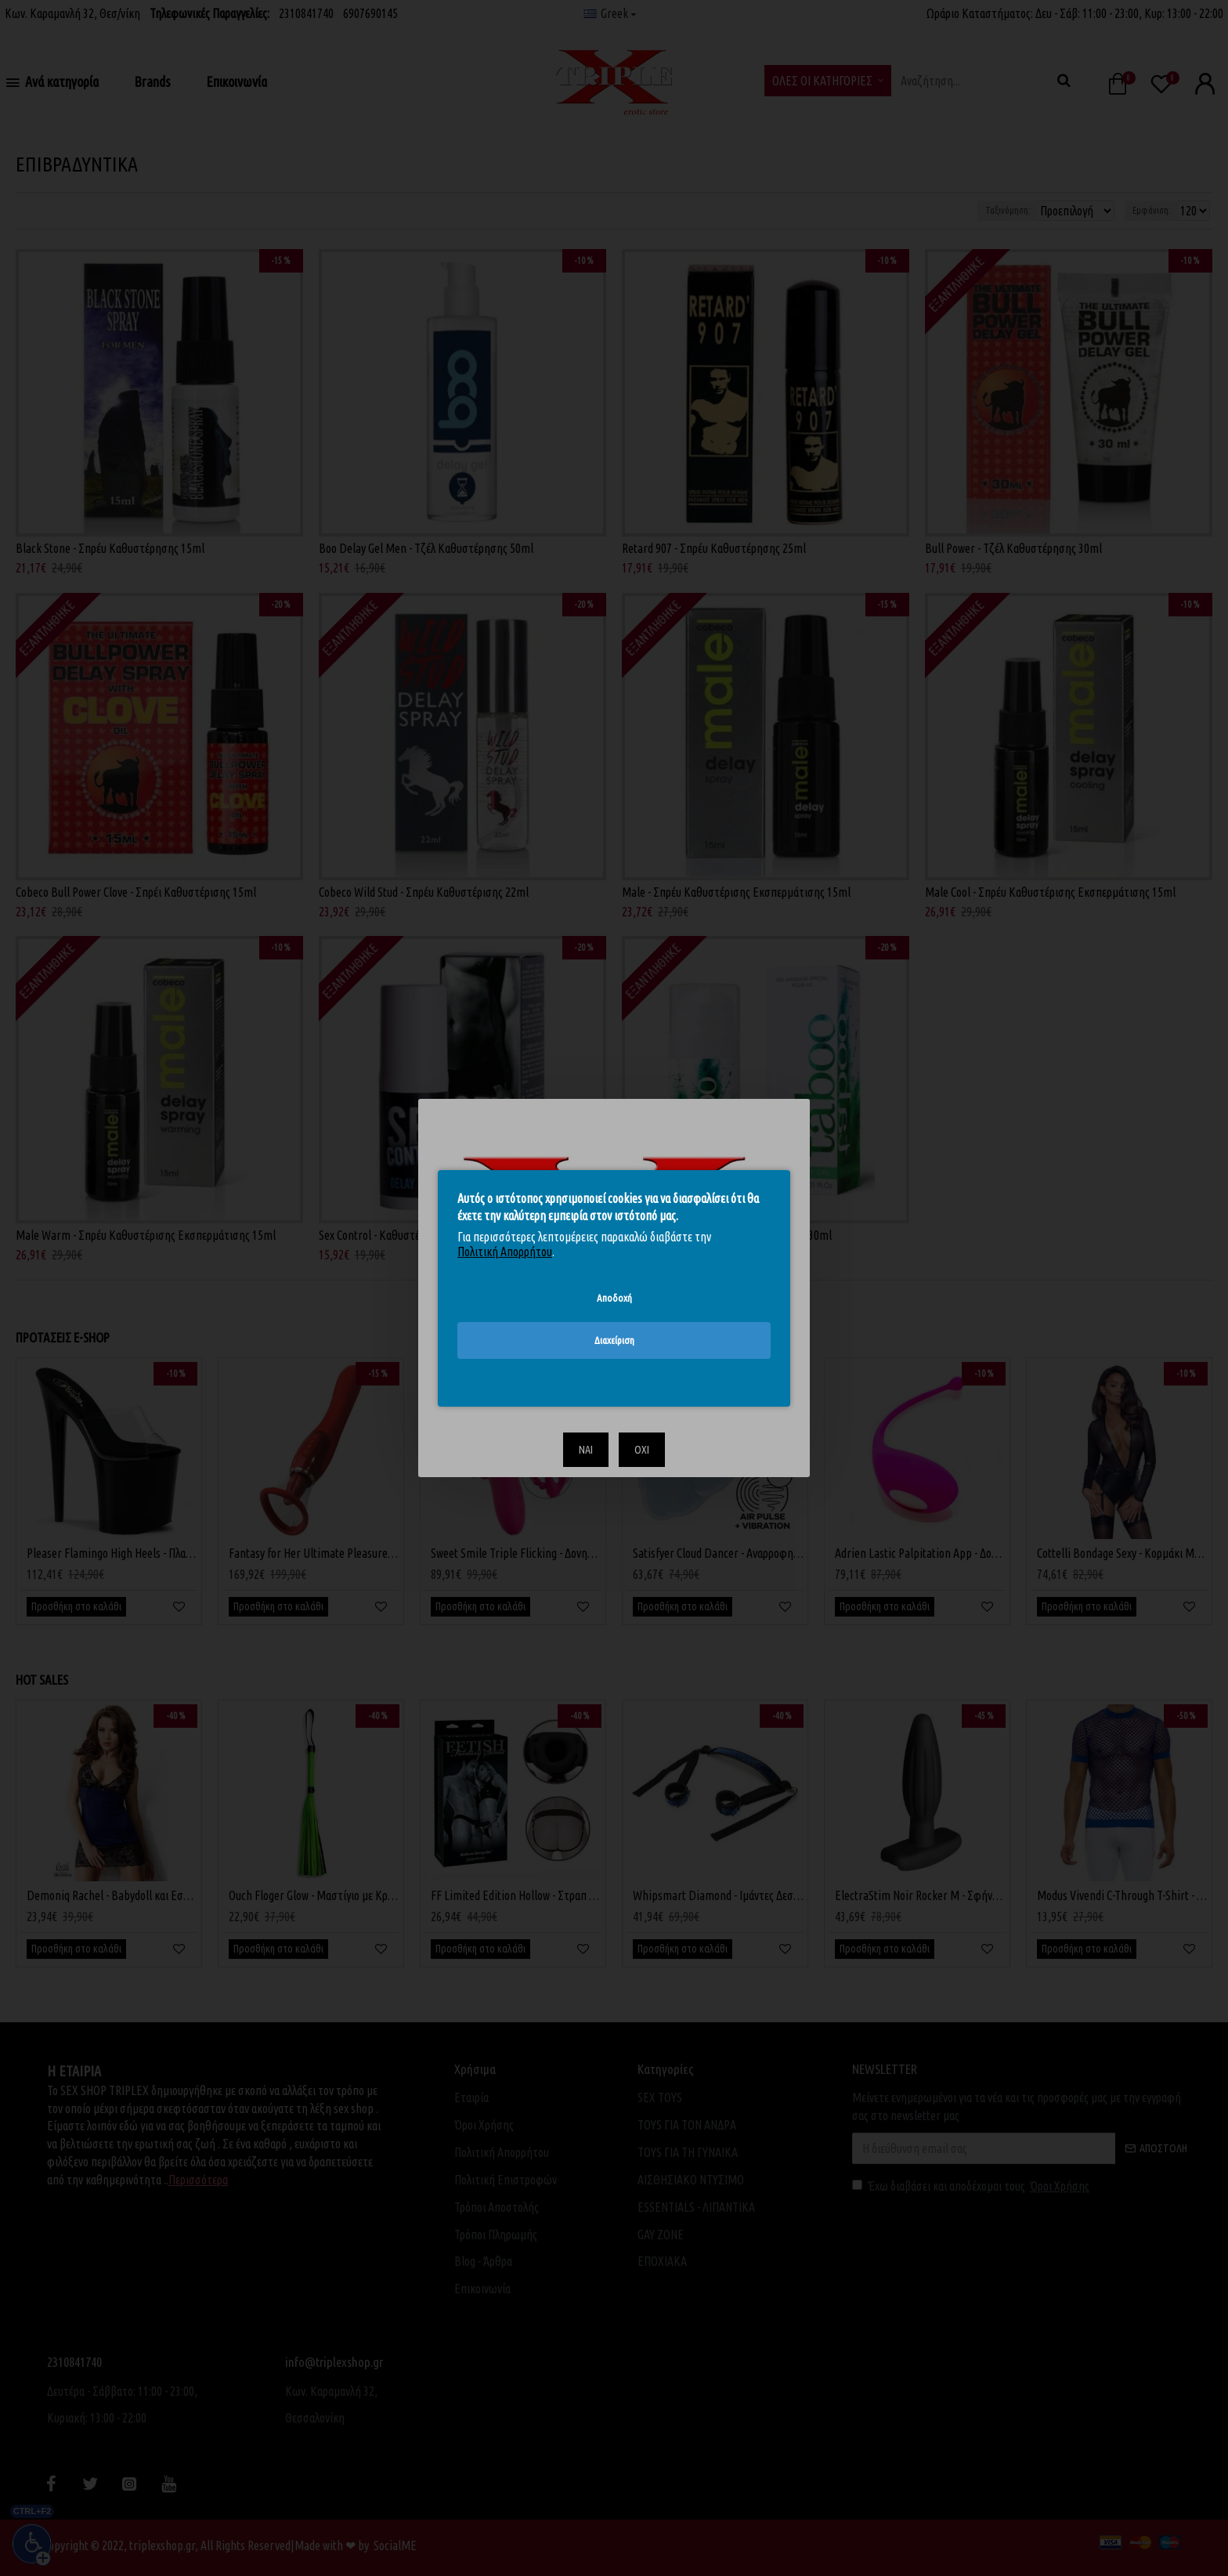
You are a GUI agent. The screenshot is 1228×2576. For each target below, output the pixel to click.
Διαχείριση (614, 1340)
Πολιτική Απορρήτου (504, 1252)
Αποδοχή (614, 1297)
